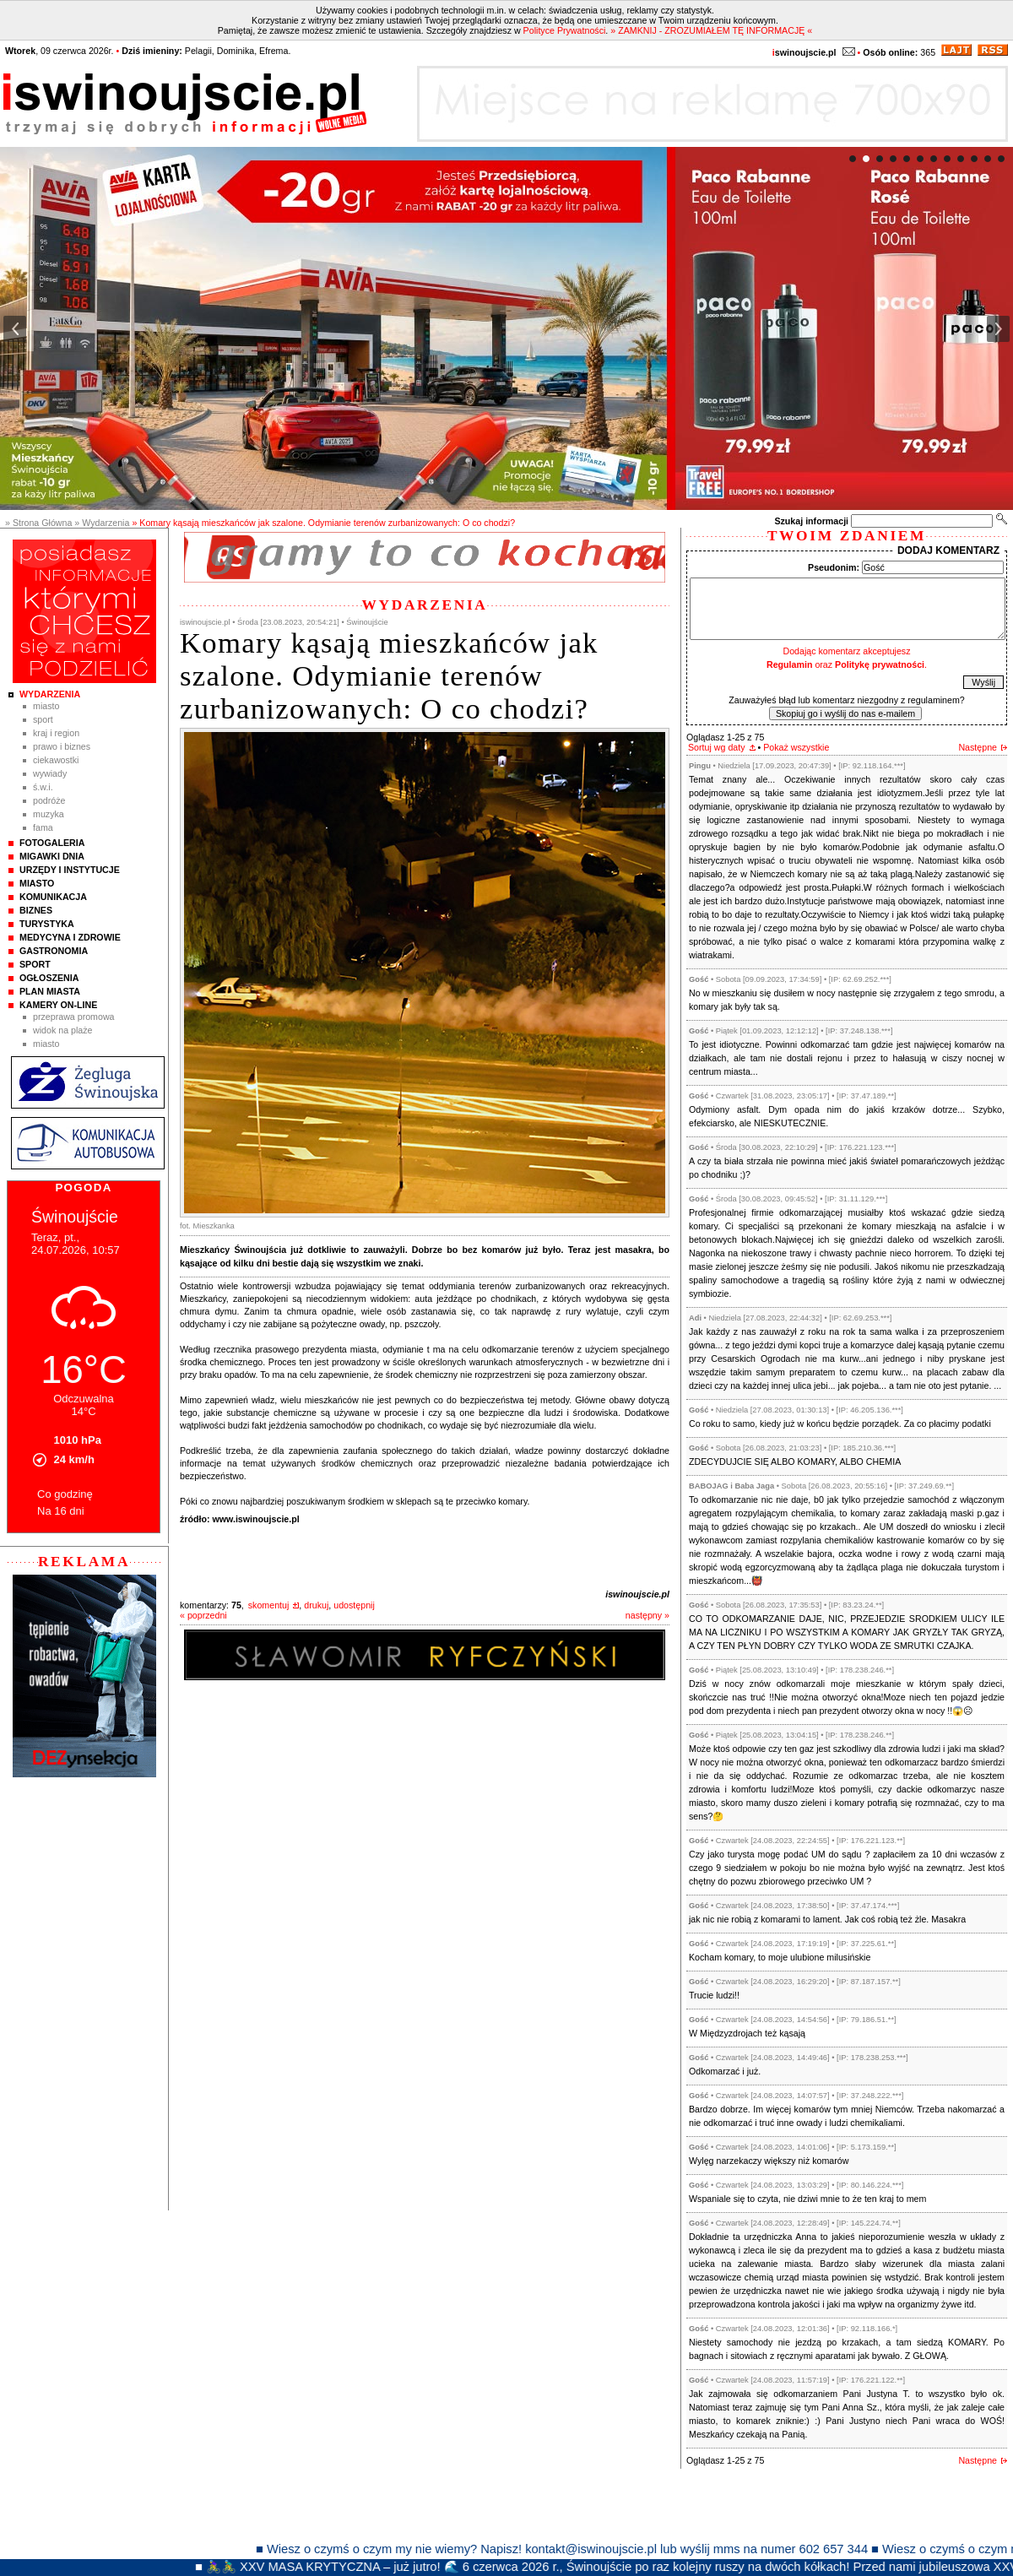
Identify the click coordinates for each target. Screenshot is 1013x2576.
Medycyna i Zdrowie (70, 937)
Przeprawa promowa (74, 1016)
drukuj (316, 1605)
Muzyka (48, 814)
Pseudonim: (833, 567)
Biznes (35, 910)
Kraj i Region (56, 733)
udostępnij (354, 1605)
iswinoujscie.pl (637, 1594)
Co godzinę (65, 1494)
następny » (647, 1615)
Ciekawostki (56, 760)
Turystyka (46, 924)
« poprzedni (203, 1615)
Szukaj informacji (811, 521)
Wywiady (50, 773)
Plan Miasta (49, 991)
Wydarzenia (49, 694)
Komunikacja (53, 897)
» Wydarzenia (101, 523)
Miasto (46, 706)
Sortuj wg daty (716, 747)
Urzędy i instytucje (69, 870)
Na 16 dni (60, 1511)
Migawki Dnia (51, 856)
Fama (43, 827)
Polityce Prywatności (564, 30)
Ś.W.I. (43, 787)
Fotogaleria (51, 843)
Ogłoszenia (49, 978)
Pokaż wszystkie (796, 747)
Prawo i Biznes (61, 746)
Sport (43, 719)
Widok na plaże (63, 1030)
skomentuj (269, 1605)
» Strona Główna (38, 523)
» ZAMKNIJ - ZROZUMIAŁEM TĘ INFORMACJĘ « (711, 30)
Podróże (49, 800)
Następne (977, 747)
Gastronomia (53, 951)
